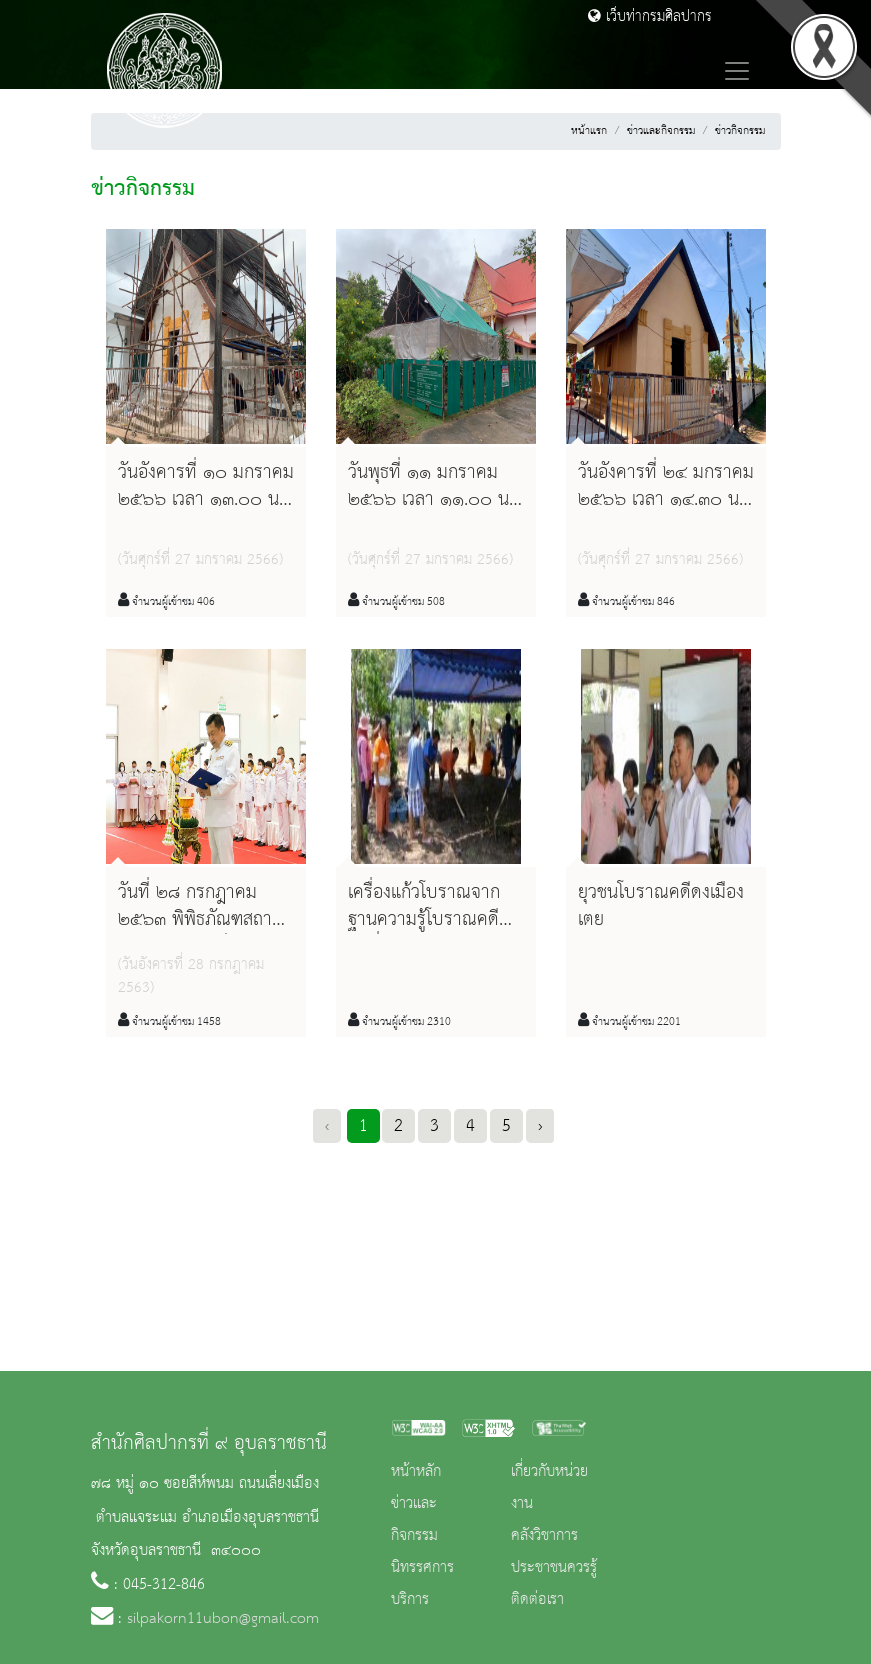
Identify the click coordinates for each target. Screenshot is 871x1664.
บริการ (410, 1600)
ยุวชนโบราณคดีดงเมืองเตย (661, 906)
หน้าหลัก (416, 1472)
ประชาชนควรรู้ (554, 1568)
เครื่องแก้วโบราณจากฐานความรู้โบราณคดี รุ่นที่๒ (424, 920)
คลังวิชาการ (544, 1536)
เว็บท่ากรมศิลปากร (650, 17)
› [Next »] (540, 1126)
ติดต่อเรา (537, 1600)
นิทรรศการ (422, 1568)
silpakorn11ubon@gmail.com (223, 1619)
